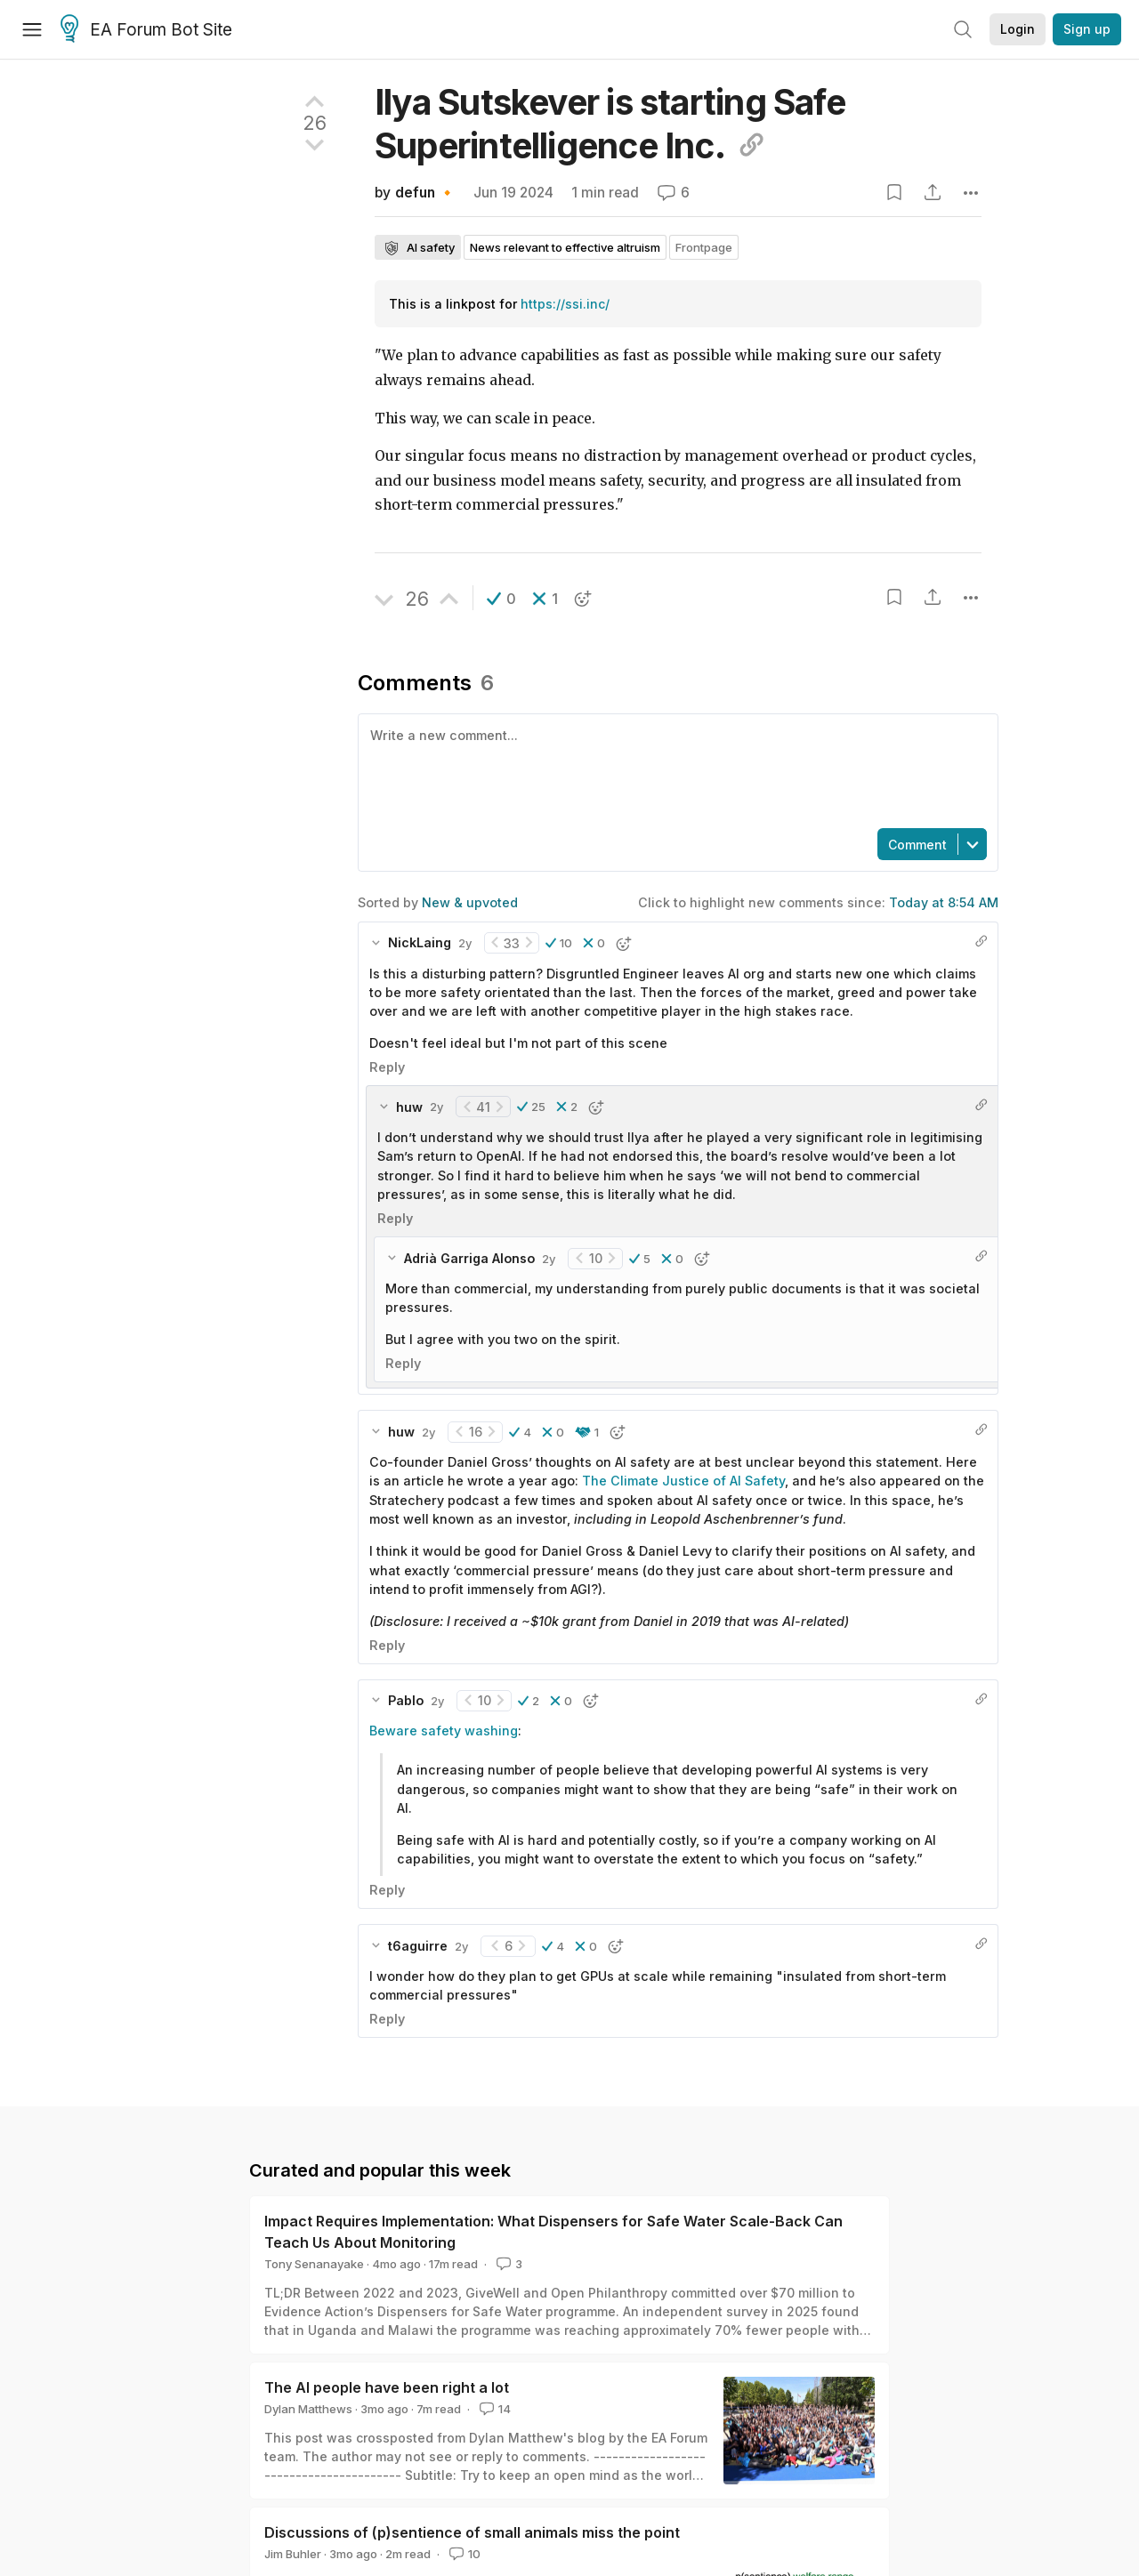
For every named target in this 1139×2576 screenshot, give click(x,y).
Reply (387, 1067)
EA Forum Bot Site (146, 30)
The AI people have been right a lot (386, 2387)
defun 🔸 (425, 192)
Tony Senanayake (314, 2264)
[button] (501, 598)
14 (493, 2409)
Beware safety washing (443, 1730)
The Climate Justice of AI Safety (683, 1480)
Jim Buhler (292, 2554)
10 (463, 2554)
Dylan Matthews (308, 2409)
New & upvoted (470, 902)
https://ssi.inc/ (565, 303)
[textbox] (674, 769)
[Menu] (32, 29)
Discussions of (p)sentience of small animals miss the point (472, 2532)
